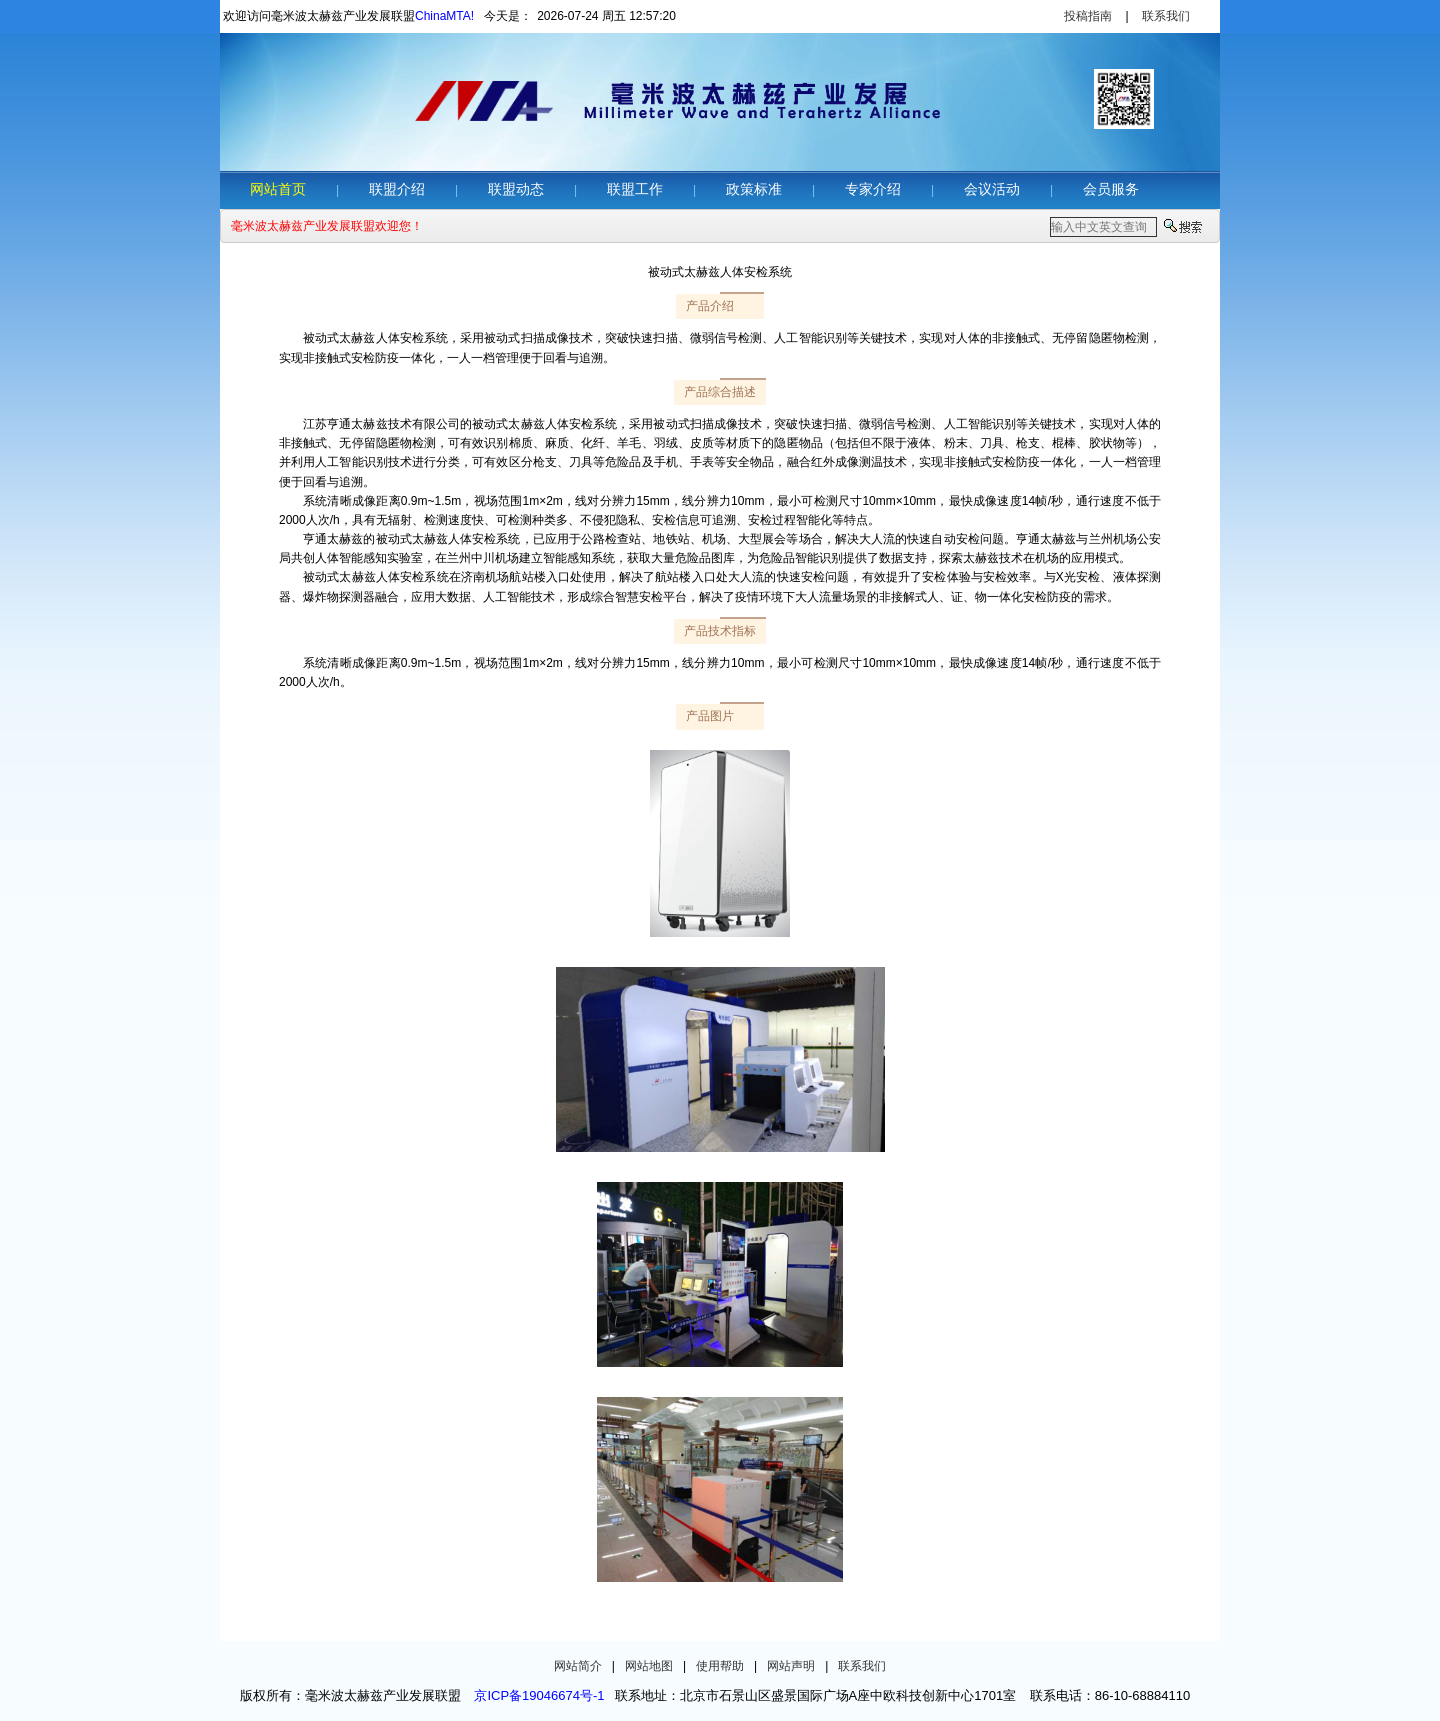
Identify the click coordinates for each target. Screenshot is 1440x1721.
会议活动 (992, 189)
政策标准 (754, 189)
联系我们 (1166, 16)
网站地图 (649, 1666)
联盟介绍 (397, 189)
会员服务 (1111, 189)
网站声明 (791, 1666)
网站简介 (578, 1666)
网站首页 (278, 189)
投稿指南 (1088, 16)
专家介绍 (873, 189)
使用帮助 (720, 1666)
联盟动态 (516, 189)
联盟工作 (635, 189)
